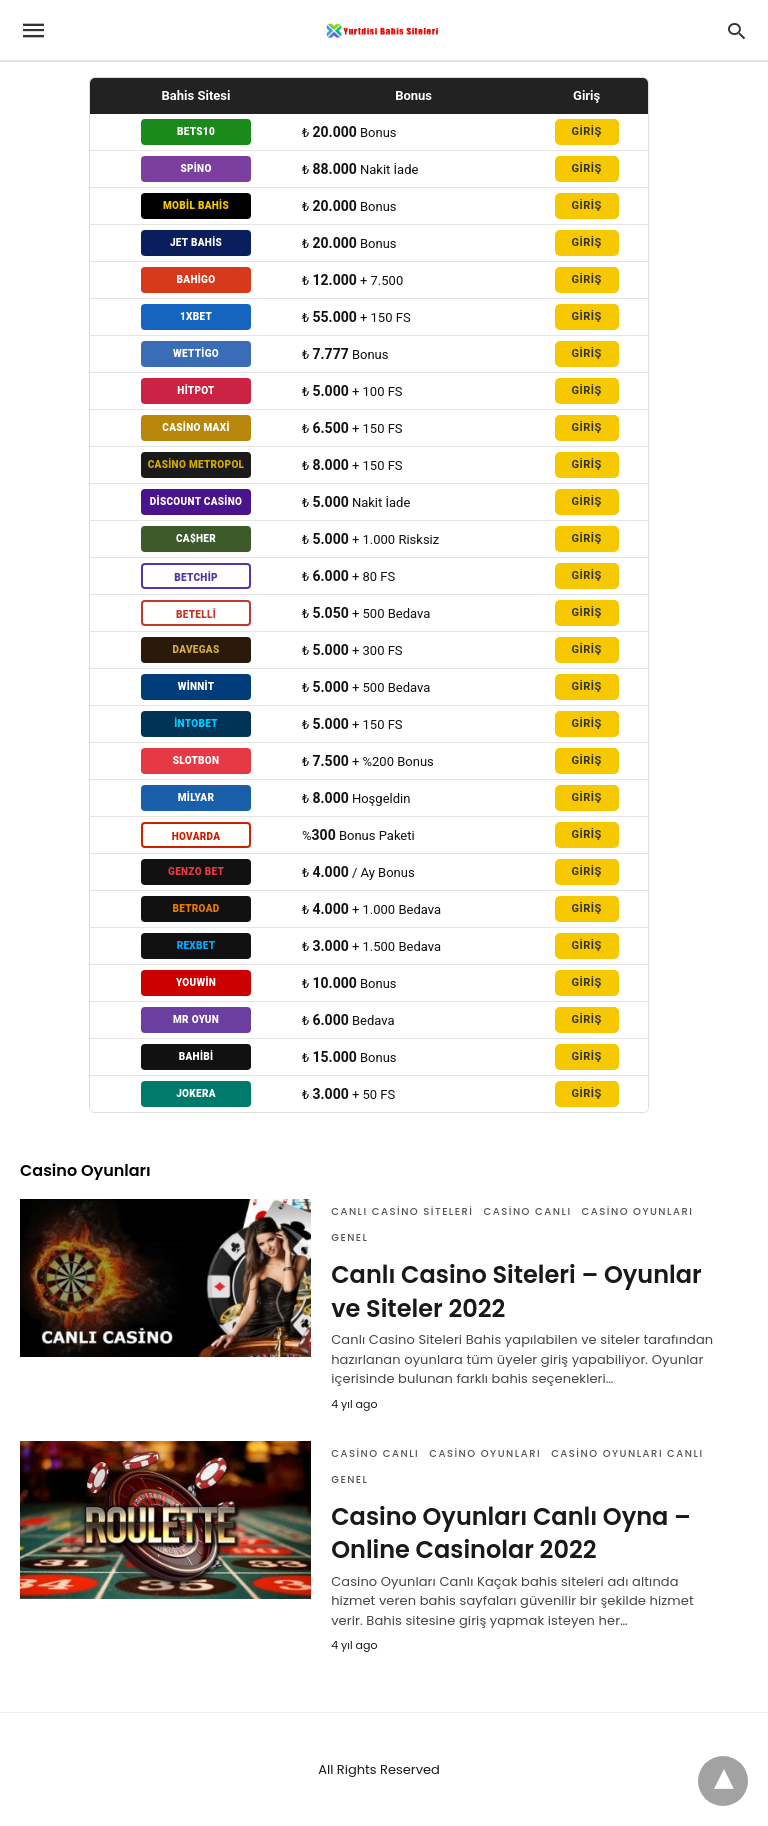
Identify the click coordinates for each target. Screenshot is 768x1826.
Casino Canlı (528, 1211)
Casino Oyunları (638, 1211)
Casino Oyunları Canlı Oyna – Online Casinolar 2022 (511, 1533)
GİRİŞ (586, 131)
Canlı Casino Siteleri (402, 1211)
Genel (349, 1237)
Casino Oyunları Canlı (627, 1453)
